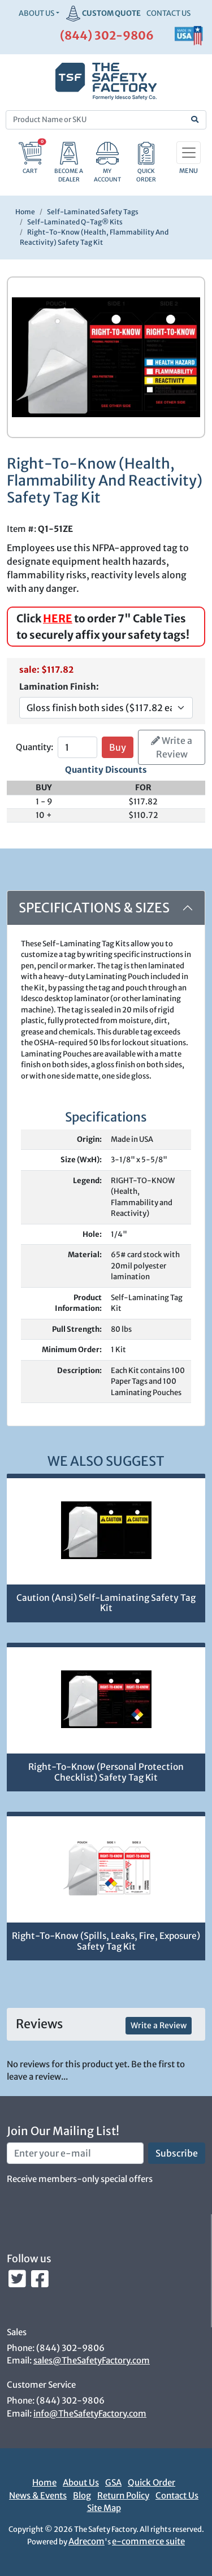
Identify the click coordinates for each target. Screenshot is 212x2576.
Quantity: (34, 747)
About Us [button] (36, 13)
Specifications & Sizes (94, 907)
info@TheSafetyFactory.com (89, 2413)
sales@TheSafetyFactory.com (91, 2360)
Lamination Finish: (59, 686)
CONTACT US (168, 13)
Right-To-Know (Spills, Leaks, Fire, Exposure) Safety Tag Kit (106, 1941)
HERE (57, 618)
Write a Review (171, 747)
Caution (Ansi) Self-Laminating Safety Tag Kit (106, 1603)
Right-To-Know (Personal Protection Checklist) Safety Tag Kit (106, 1772)
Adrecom (86, 2541)
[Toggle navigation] (188, 152)
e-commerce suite (148, 2541)
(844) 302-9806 (107, 35)
